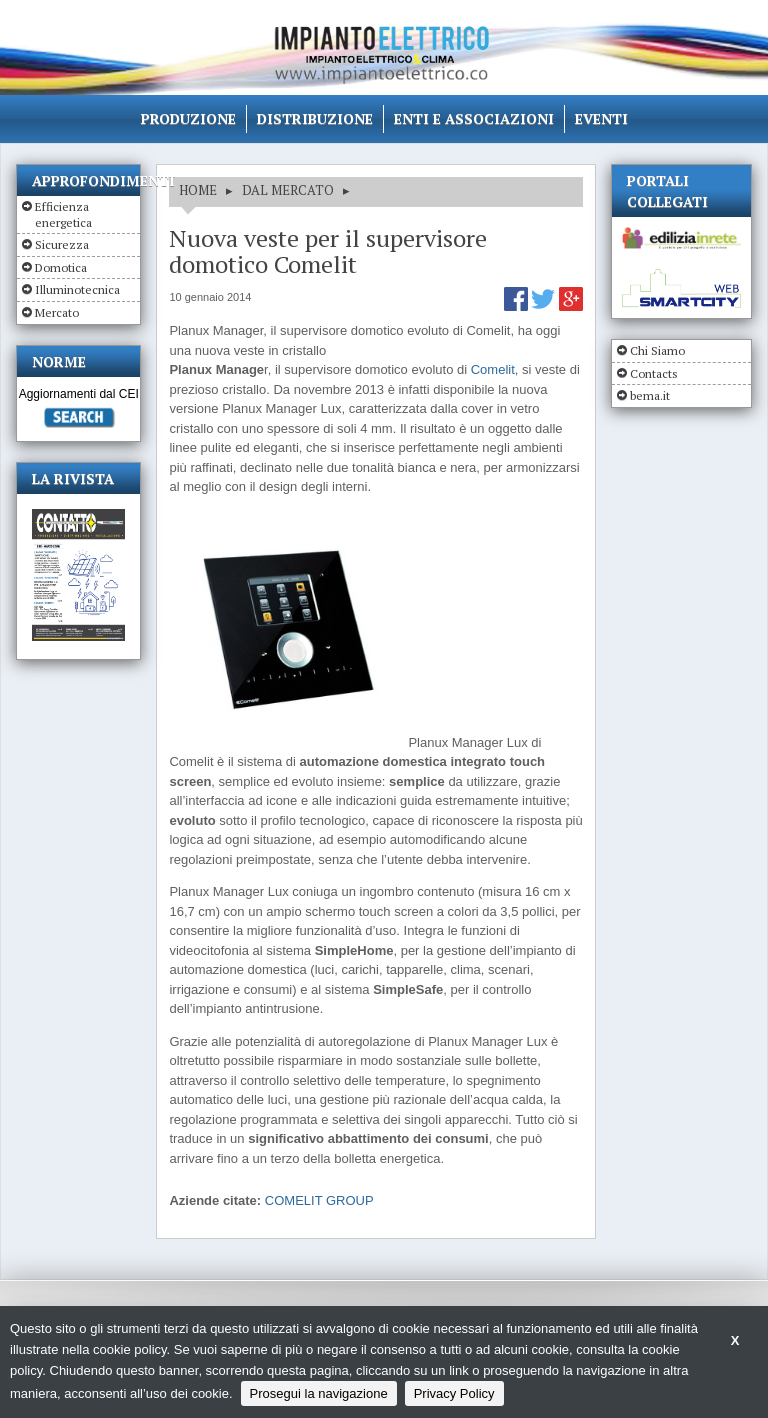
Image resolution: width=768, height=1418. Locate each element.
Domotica (61, 267)
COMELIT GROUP (319, 1200)
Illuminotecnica (77, 289)
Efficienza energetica (63, 214)
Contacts (654, 373)
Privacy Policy (454, 1393)
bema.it (650, 395)
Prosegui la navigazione (319, 1393)
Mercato (57, 312)
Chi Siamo (657, 350)
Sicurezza (62, 244)
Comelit (493, 369)
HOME (198, 190)
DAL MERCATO (288, 190)
